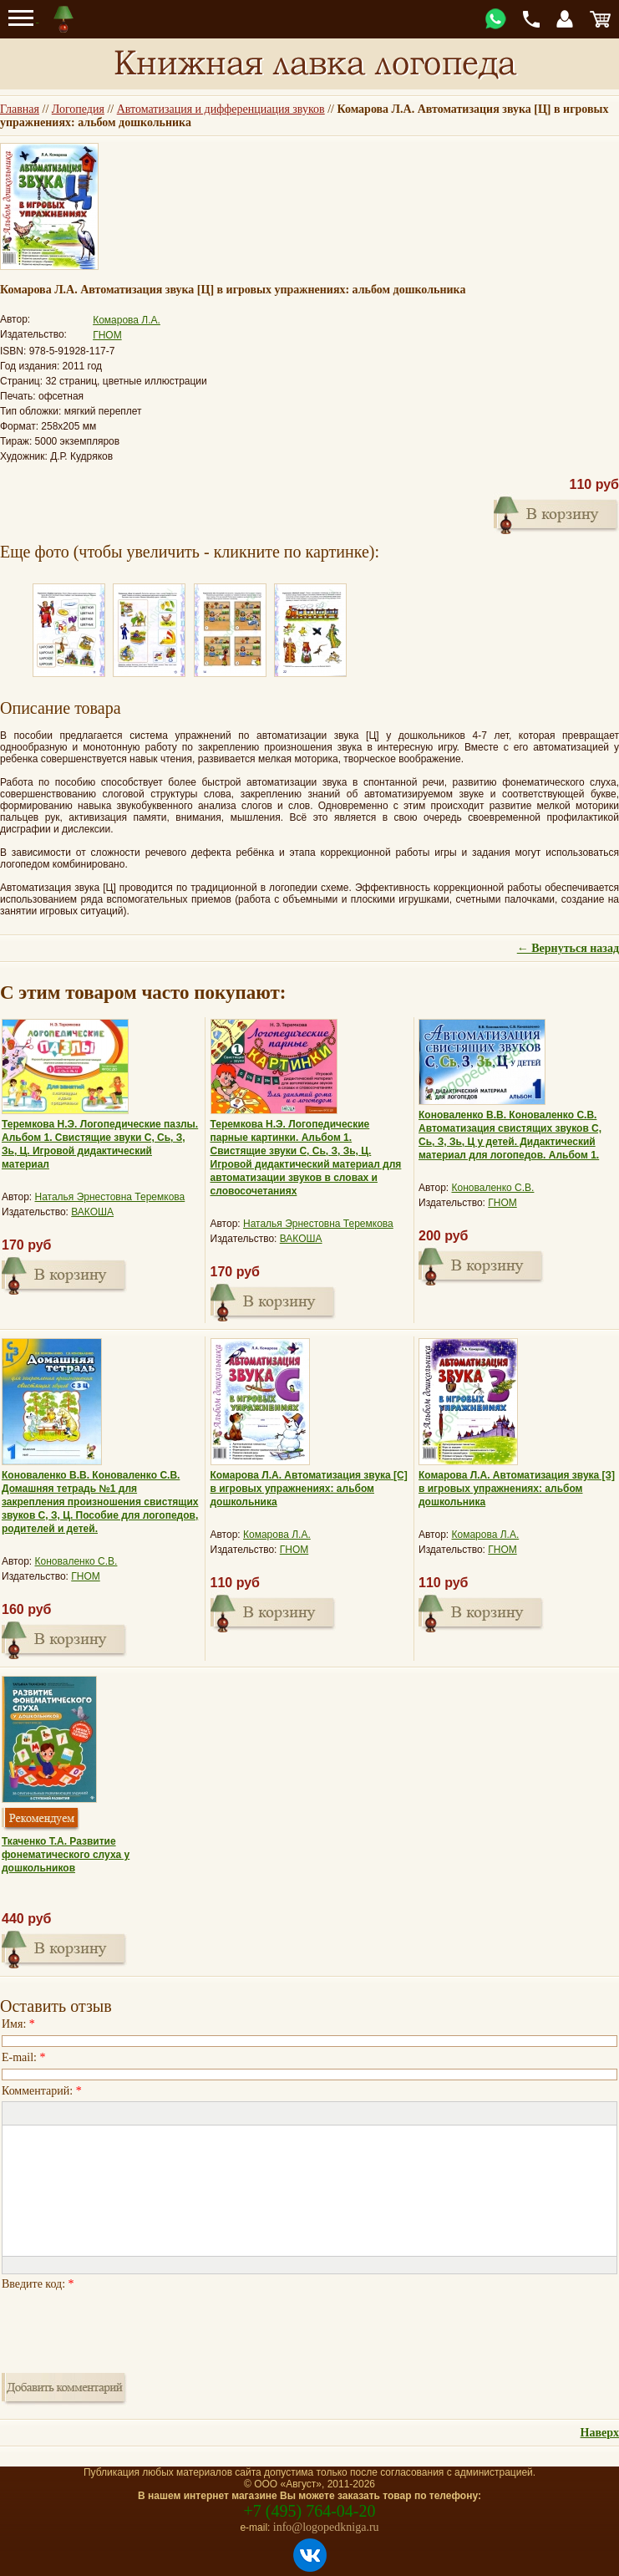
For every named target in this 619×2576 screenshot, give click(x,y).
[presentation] (129, 2327)
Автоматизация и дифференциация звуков (221, 109)
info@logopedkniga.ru (326, 2527)
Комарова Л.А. (126, 320)
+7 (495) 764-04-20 (310, 2511)
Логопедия (78, 109)
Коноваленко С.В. (493, 1188)
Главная (19, 109)
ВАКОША (92, 1212)
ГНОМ (107, 335)
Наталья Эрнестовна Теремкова (110, 1197)
